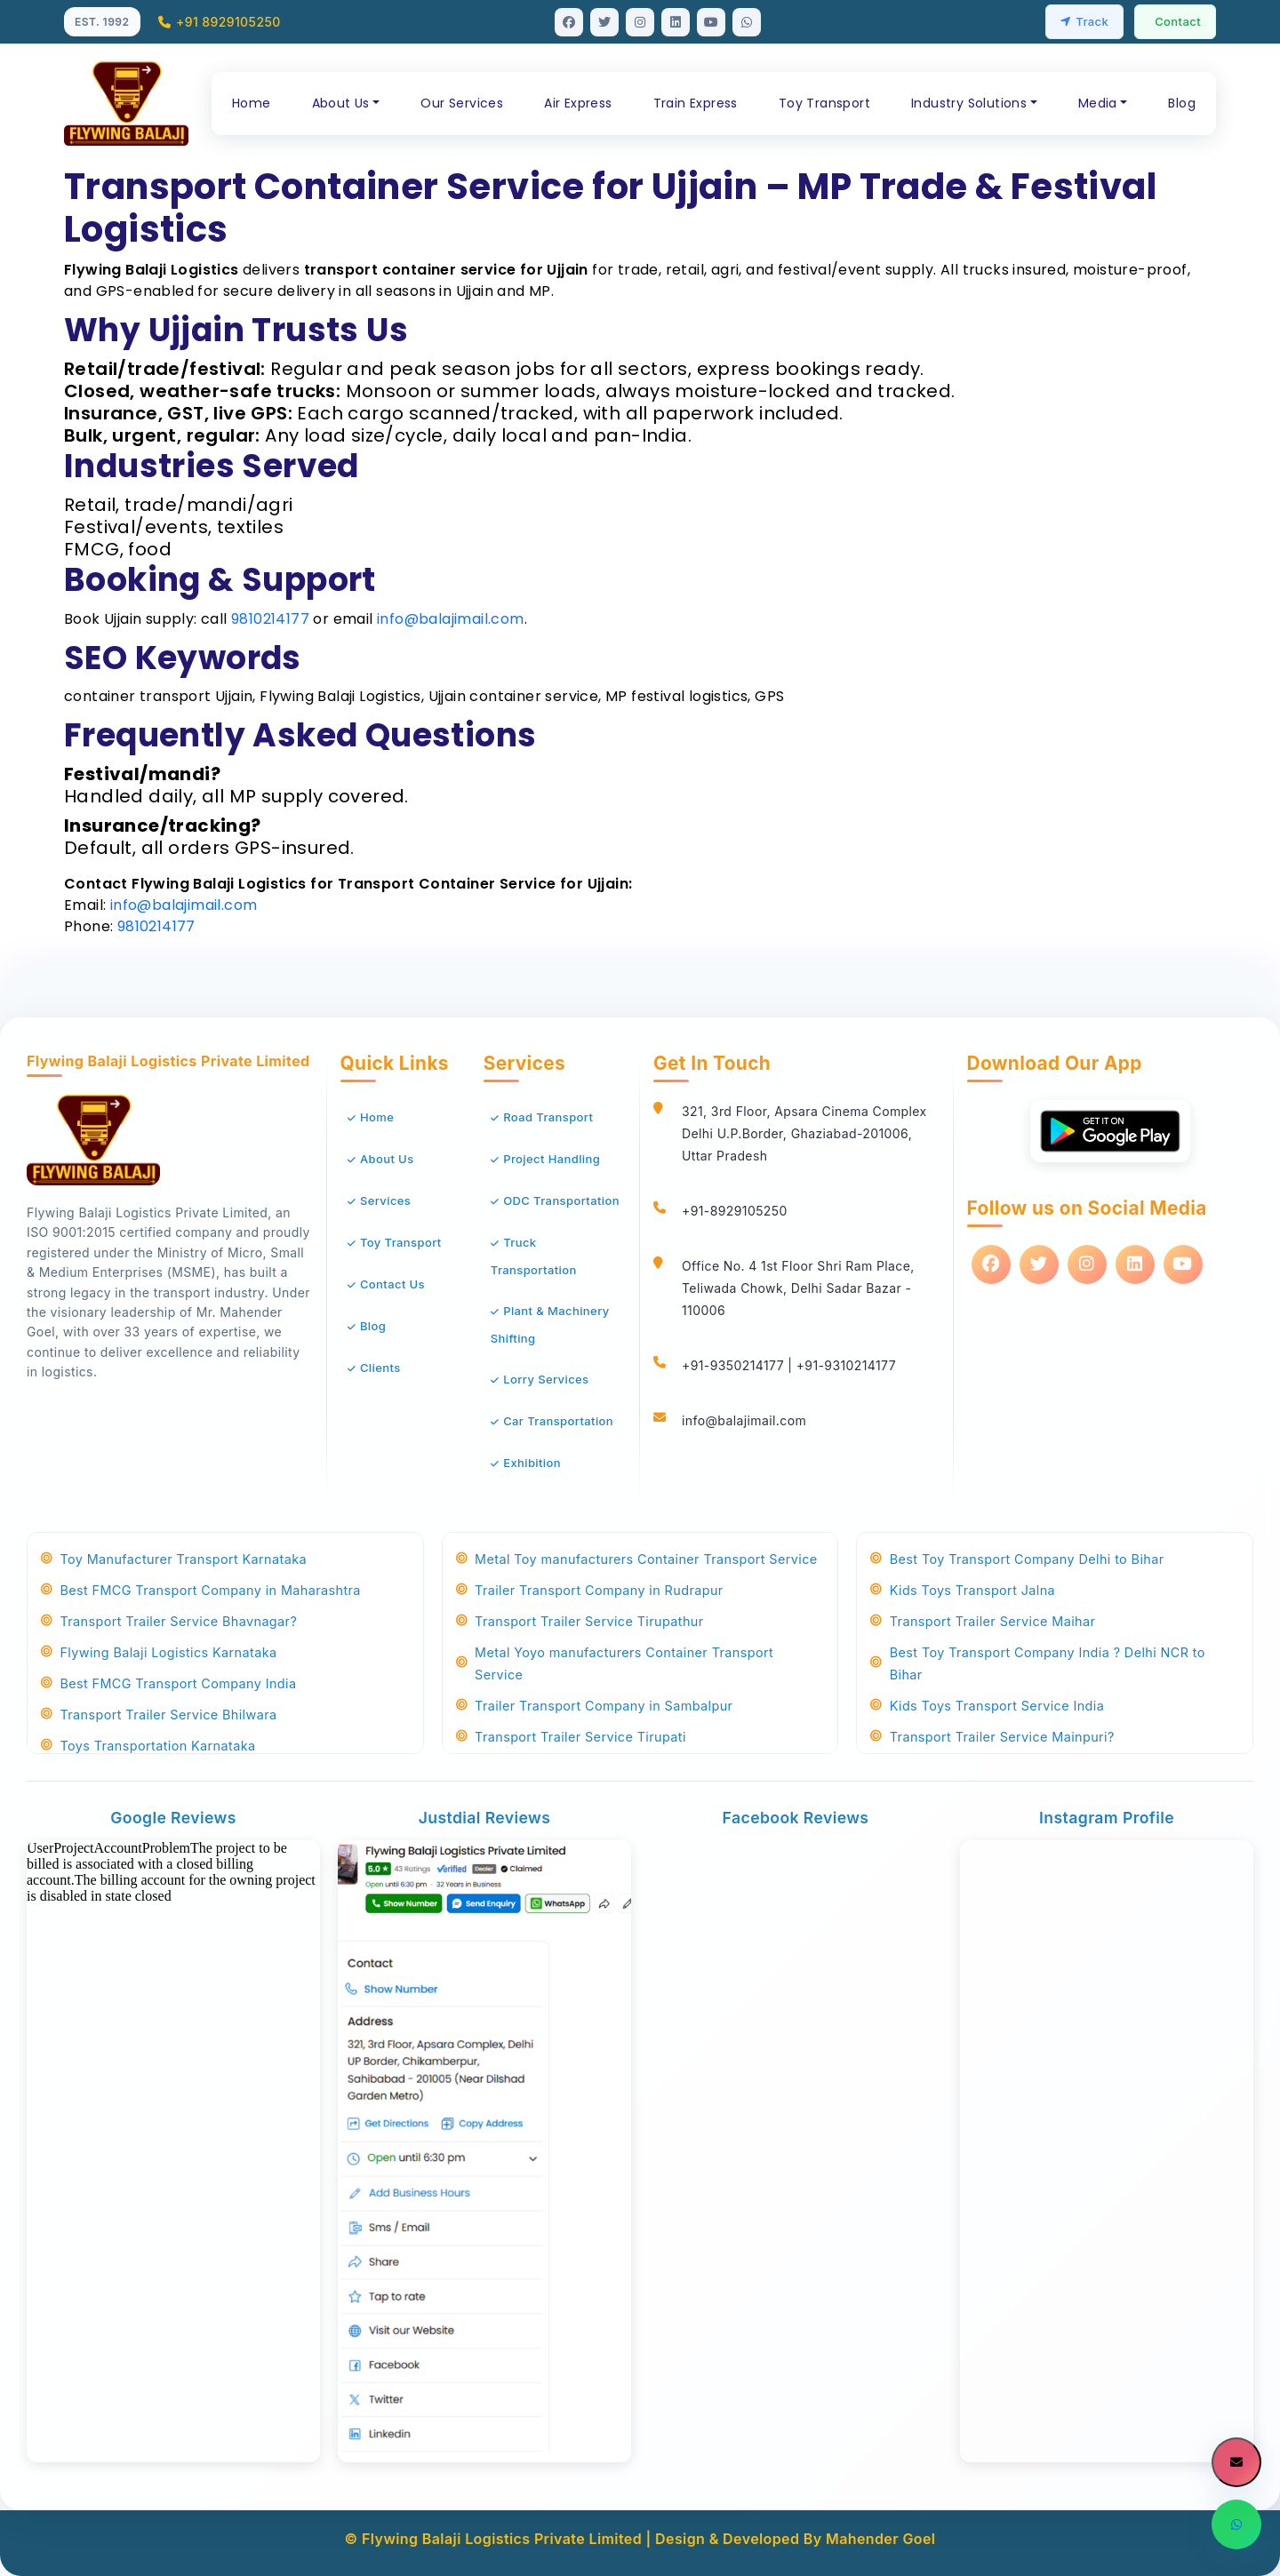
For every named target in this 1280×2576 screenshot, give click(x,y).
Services (385, 1200)
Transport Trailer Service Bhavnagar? (169, 1621)
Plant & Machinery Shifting (550, 1324)
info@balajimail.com (450, 619)
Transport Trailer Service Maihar (982, 1621)
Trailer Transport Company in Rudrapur (590, 1590)
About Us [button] (341, 103)
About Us (387, 1159)
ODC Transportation (561, 1200)
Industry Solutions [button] (969, 103)
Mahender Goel (880, 2539)
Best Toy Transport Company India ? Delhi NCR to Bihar (1037, 1663)
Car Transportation (558, 1421)
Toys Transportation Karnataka (148, 1745)
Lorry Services (545, 1379)
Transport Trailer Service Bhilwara (158, 1714)
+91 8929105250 (219, 21)
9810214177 (270, 619)
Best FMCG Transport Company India (168, 1683)
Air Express (578, 103)
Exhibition (532, 1462)
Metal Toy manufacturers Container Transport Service (637, 1559)
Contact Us (392, 1284)
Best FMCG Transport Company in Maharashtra (201, 1590)
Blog (1182, 103)
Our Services (461, 103)
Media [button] (1097, 103)
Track (1084, 21)
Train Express (695, 103)
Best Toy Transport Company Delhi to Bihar (1017, 1559)
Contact (1178, 21)
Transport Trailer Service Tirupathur (580, 1621)
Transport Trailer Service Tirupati (571, 1736)
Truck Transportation (534, 1256)
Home (251, 103)
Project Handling (551, 1159)
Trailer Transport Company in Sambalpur (594, 1705)
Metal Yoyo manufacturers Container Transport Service (614, 1663)
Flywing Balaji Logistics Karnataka (158, 1652)
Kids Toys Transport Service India (987, 1705)
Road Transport (548, 1117)
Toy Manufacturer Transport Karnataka (174, 1559)
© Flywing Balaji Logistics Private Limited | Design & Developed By (585, 2539)
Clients (380, 1367)
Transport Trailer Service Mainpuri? (992, 1736)
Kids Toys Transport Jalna (962, 1590)
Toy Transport (824, 103)
